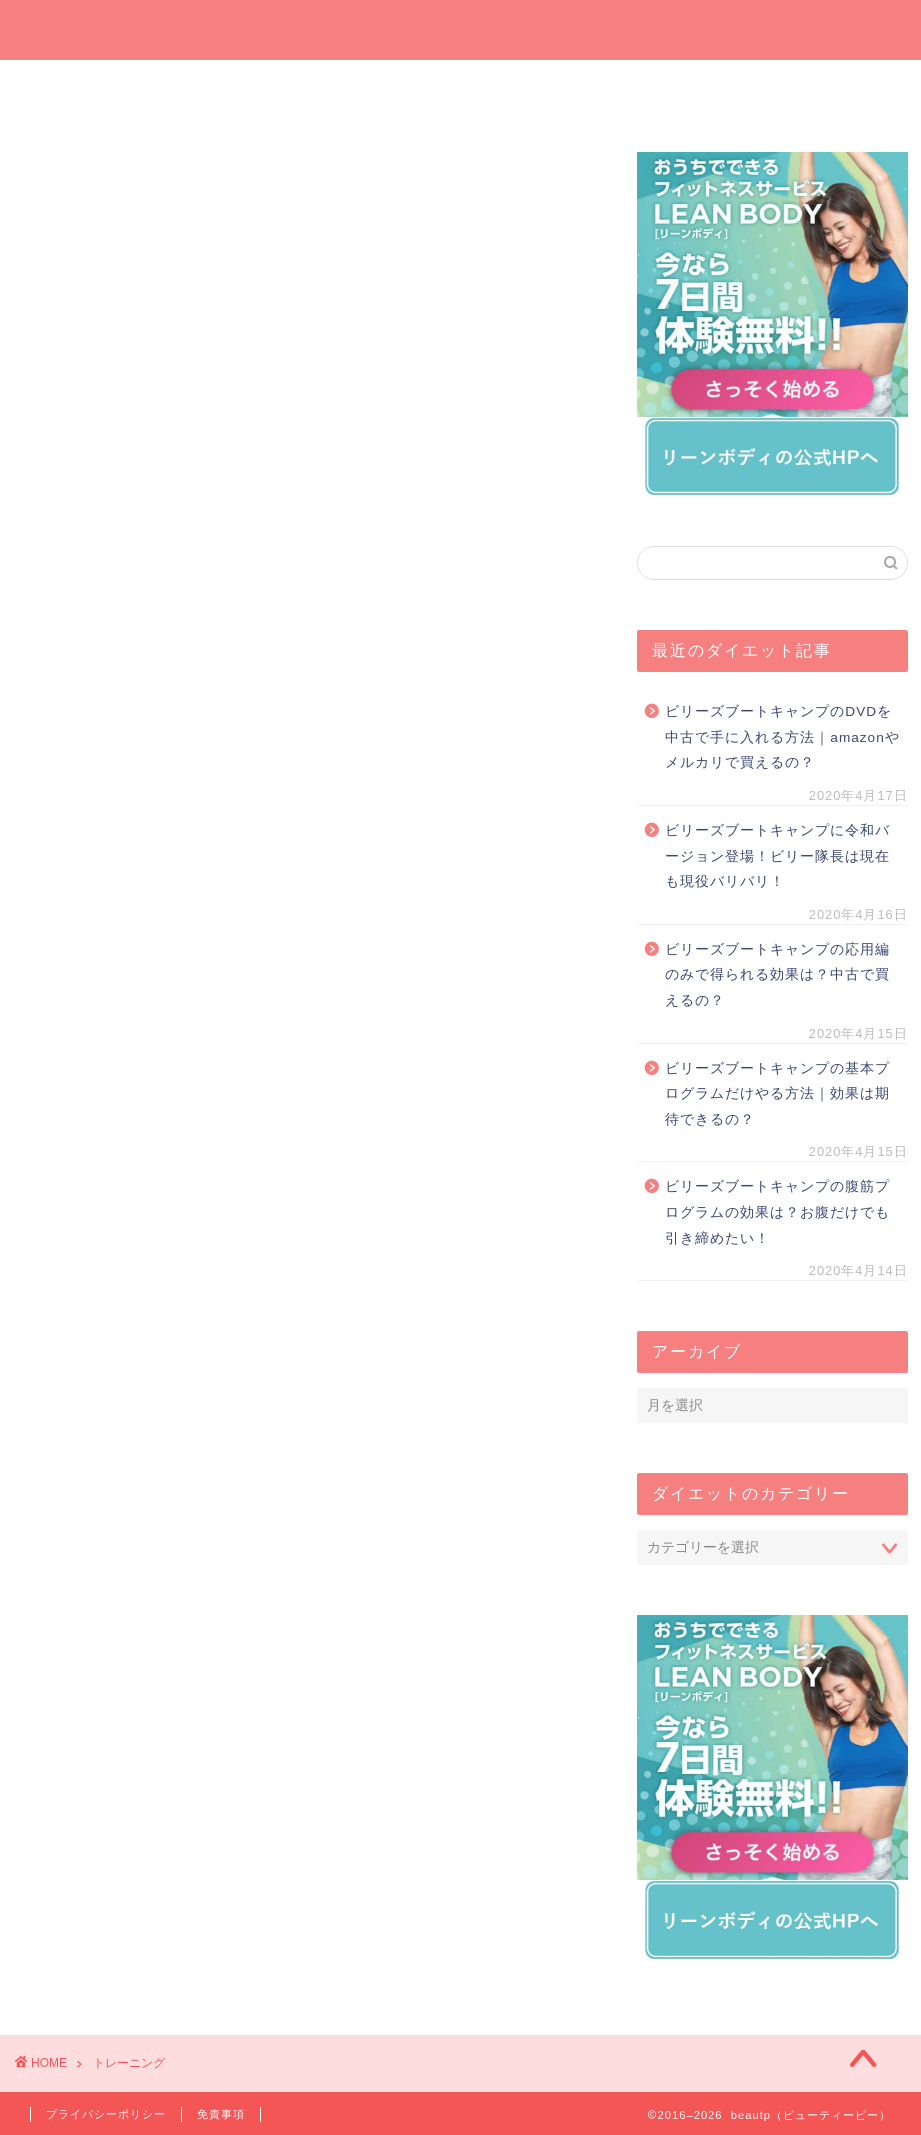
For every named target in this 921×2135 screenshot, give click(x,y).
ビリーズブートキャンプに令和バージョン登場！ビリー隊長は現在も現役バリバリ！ (777, 856)
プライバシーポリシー (106, 2114)
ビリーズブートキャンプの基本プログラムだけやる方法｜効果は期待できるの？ (777, 1094)
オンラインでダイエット (535, 92)
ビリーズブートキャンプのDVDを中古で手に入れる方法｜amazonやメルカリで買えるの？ (782, 737)
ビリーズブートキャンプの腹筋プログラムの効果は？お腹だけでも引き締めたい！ (777, 1212)
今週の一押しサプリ (240, 92)
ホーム (94, 86)
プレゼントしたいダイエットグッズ (387, 92)
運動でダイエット (680, 92)
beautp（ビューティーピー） (460, 28)
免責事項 (221, 2114)
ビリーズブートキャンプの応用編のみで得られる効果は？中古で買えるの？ (777, 975)
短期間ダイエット (827, 92)
